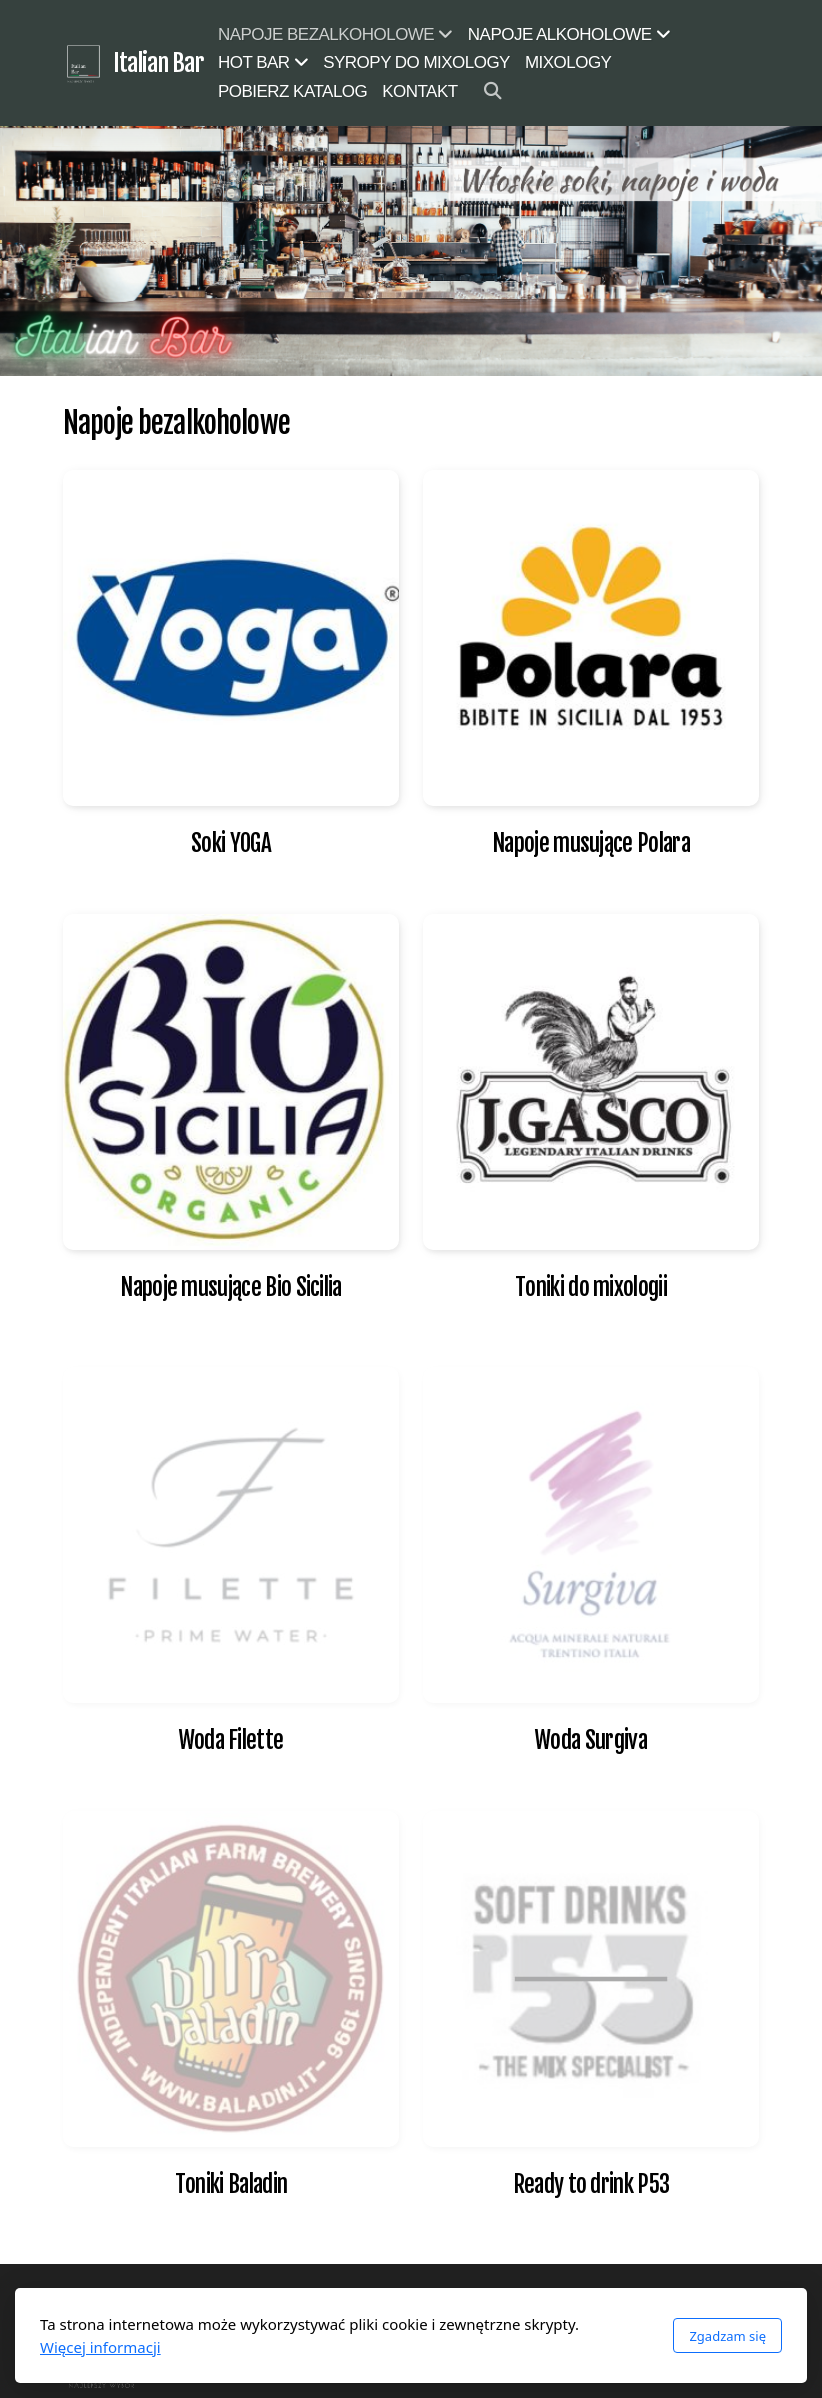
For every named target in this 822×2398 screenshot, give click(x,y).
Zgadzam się (727, 2336)
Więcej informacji (100, 2347)
